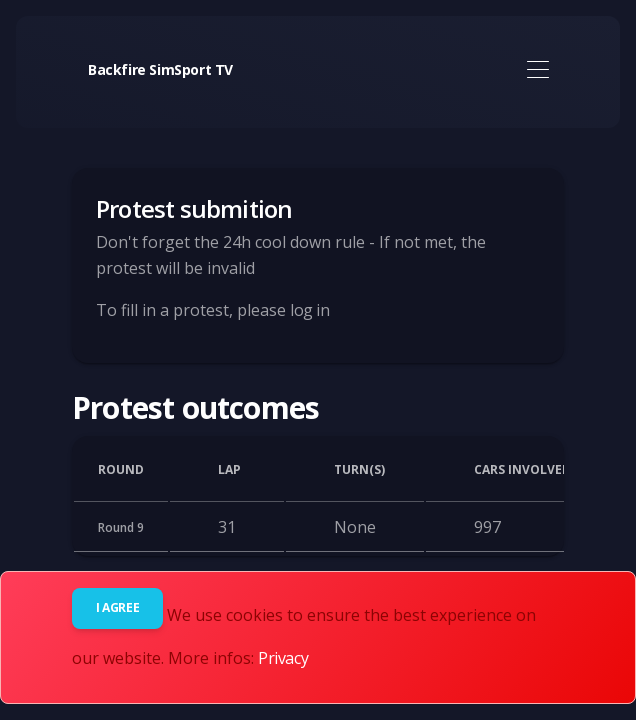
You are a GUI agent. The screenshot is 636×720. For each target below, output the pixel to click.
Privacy (283, 658)
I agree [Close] (117, 607)
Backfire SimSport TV (160, 69)
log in (310, 310)
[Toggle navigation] (537, 70)
